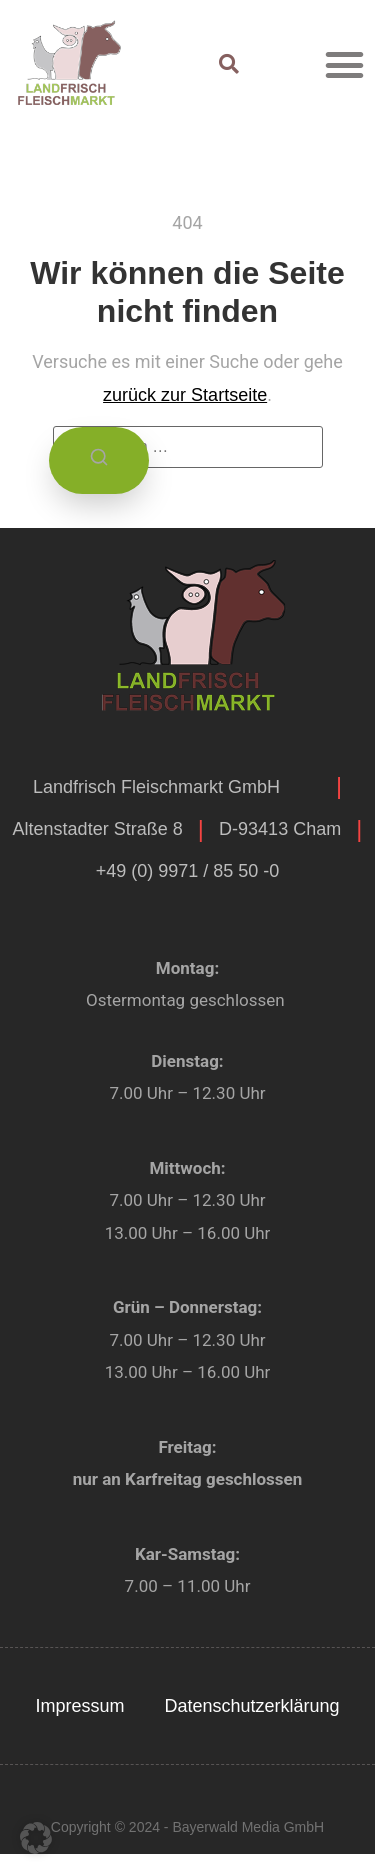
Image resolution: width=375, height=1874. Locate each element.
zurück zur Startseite (185, 395)
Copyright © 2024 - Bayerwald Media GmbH (187, 1827)
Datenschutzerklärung (251, 1706)
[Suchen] (99, 460)
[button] (345, 64)
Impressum (79, 1706)
